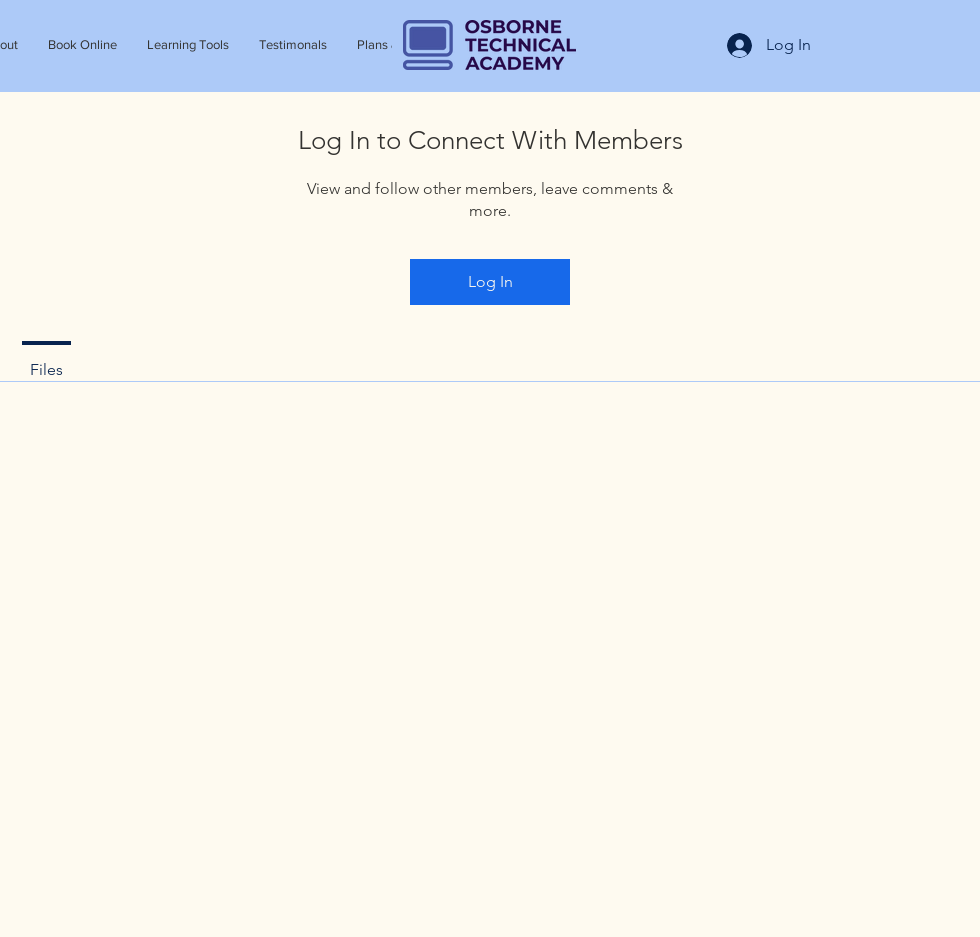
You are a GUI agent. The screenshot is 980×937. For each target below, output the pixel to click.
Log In (490, 281)
